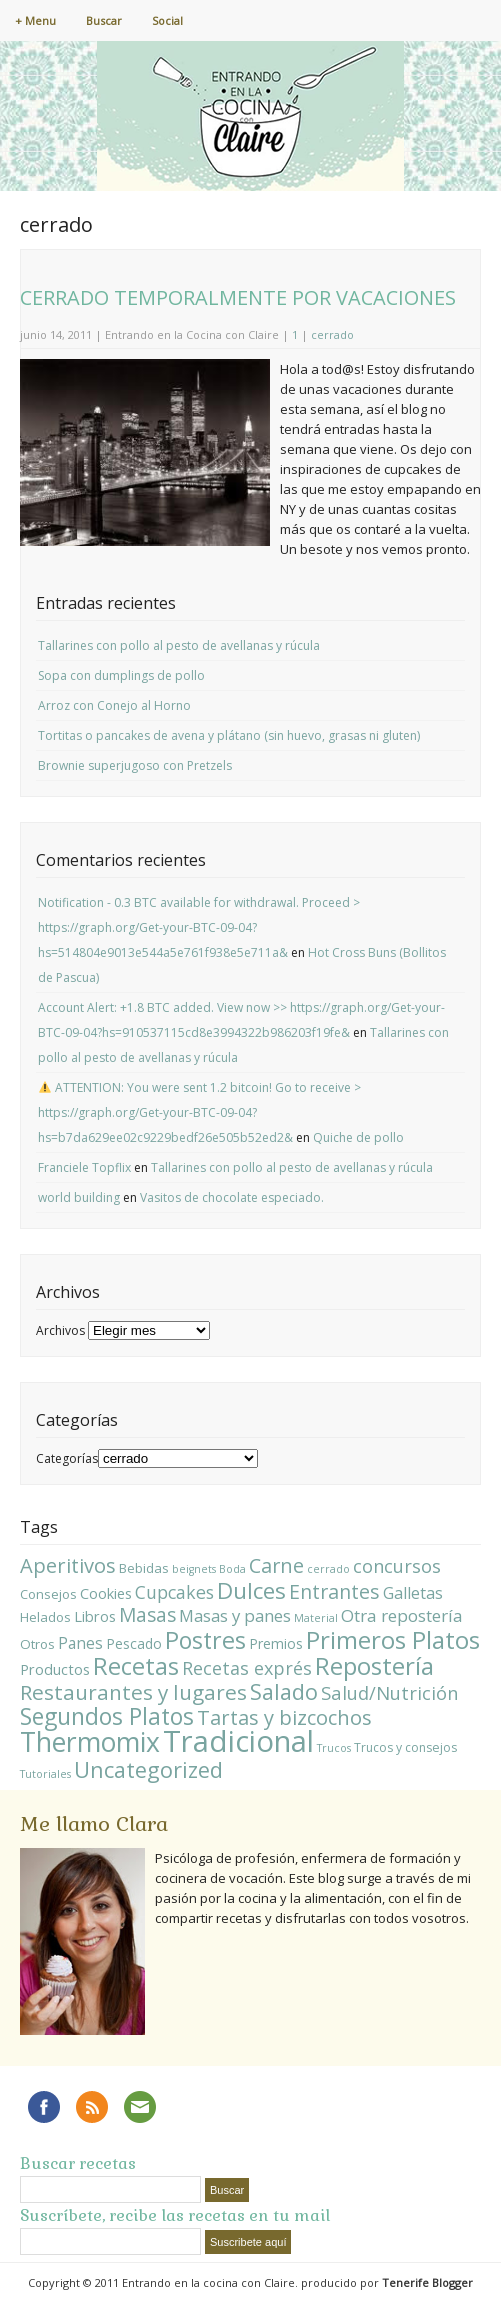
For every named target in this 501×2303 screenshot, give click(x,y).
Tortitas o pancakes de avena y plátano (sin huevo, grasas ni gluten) (229, 735)
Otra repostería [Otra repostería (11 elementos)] (402, 1615)
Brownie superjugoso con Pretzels (135, 765)
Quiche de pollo (358, 1137)
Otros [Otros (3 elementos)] (37, 1644)
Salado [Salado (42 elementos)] (284, 1691)
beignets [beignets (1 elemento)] (194, 1569)
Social (167, 20)
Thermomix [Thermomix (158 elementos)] (90, 1742)
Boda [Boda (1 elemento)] (232, 1569)
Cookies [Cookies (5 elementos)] (106, 1593)
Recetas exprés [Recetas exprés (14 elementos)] (247, 1668)
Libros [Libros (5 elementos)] (95, 1616)
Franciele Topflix (84, 1167)
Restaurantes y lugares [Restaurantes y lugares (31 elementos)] (133, 1692)
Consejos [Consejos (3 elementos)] (48, 1594)
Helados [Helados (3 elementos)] (45, 1617)
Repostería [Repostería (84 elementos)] (374, 1665)
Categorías (67, 1458)
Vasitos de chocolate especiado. (232, 1197)
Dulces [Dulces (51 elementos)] (251, 1590)
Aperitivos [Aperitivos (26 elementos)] (68, 1565)
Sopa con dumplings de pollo (121, 675)
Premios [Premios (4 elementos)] (276, 1643)
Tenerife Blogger (427, 2282)
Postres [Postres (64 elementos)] (205, 1640)
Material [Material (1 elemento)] (316, 1618)
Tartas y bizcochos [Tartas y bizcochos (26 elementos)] (284, 1717)
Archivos (60, 1330)
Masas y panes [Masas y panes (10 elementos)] (235, 1615)
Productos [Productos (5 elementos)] (55, 1669)
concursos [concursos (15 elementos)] (397, 1566)
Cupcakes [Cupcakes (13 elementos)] (174, 1592)
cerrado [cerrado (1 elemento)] (328, 1569)
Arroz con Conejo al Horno (114, 705)
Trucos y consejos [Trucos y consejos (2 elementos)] (405, 1747)
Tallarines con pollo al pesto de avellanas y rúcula (179, 645)
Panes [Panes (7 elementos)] (80, 1643)
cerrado (332, 334)
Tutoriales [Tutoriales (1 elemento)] (45, 1774)
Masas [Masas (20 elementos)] (147, 1615)
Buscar (104, 20)
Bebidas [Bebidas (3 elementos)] (144, 1568)
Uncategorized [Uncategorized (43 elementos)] (148, 1769)
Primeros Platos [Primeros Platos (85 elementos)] (393, 1639)
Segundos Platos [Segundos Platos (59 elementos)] (107, 1716)
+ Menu (35, 20)
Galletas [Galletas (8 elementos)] (413, 1593)
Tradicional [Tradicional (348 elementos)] (238, 1741)
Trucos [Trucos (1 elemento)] (334, 1748)
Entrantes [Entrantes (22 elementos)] (334, 1591)
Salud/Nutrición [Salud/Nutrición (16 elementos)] (390, 1692)
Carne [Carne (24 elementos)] (276, 1565)
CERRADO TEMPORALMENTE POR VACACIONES (238, 297)
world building (79, 1197)
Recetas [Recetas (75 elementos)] (136, 1666)
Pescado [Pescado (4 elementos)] (134, 1643)
